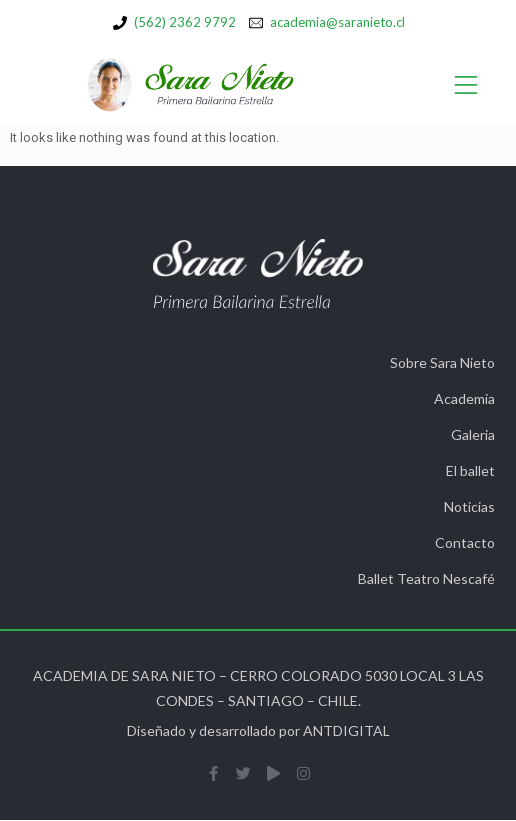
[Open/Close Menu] (466, 85)
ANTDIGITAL (346, 730)
